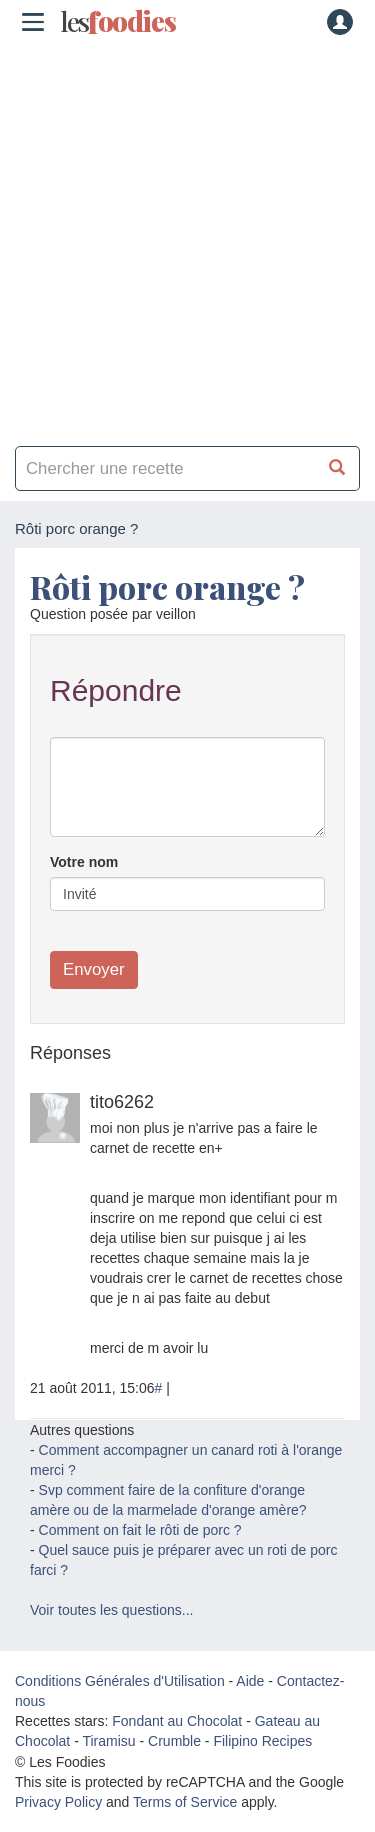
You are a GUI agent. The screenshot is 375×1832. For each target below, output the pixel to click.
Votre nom (84, 862)
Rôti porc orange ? (167, 586)
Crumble (174, 1741)
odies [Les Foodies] (118, 22)
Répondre (116, 690)
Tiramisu (108, 1741)
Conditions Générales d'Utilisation (120, 1681)
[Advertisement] (187, 237)
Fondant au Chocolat (177, 1721)
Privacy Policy (58, 1802)
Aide (250, 1681)
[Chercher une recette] (337, 468)
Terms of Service (185, 1802)
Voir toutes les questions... (111, 1610)
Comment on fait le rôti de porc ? (140, 1530)
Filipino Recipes (262, 1741)
